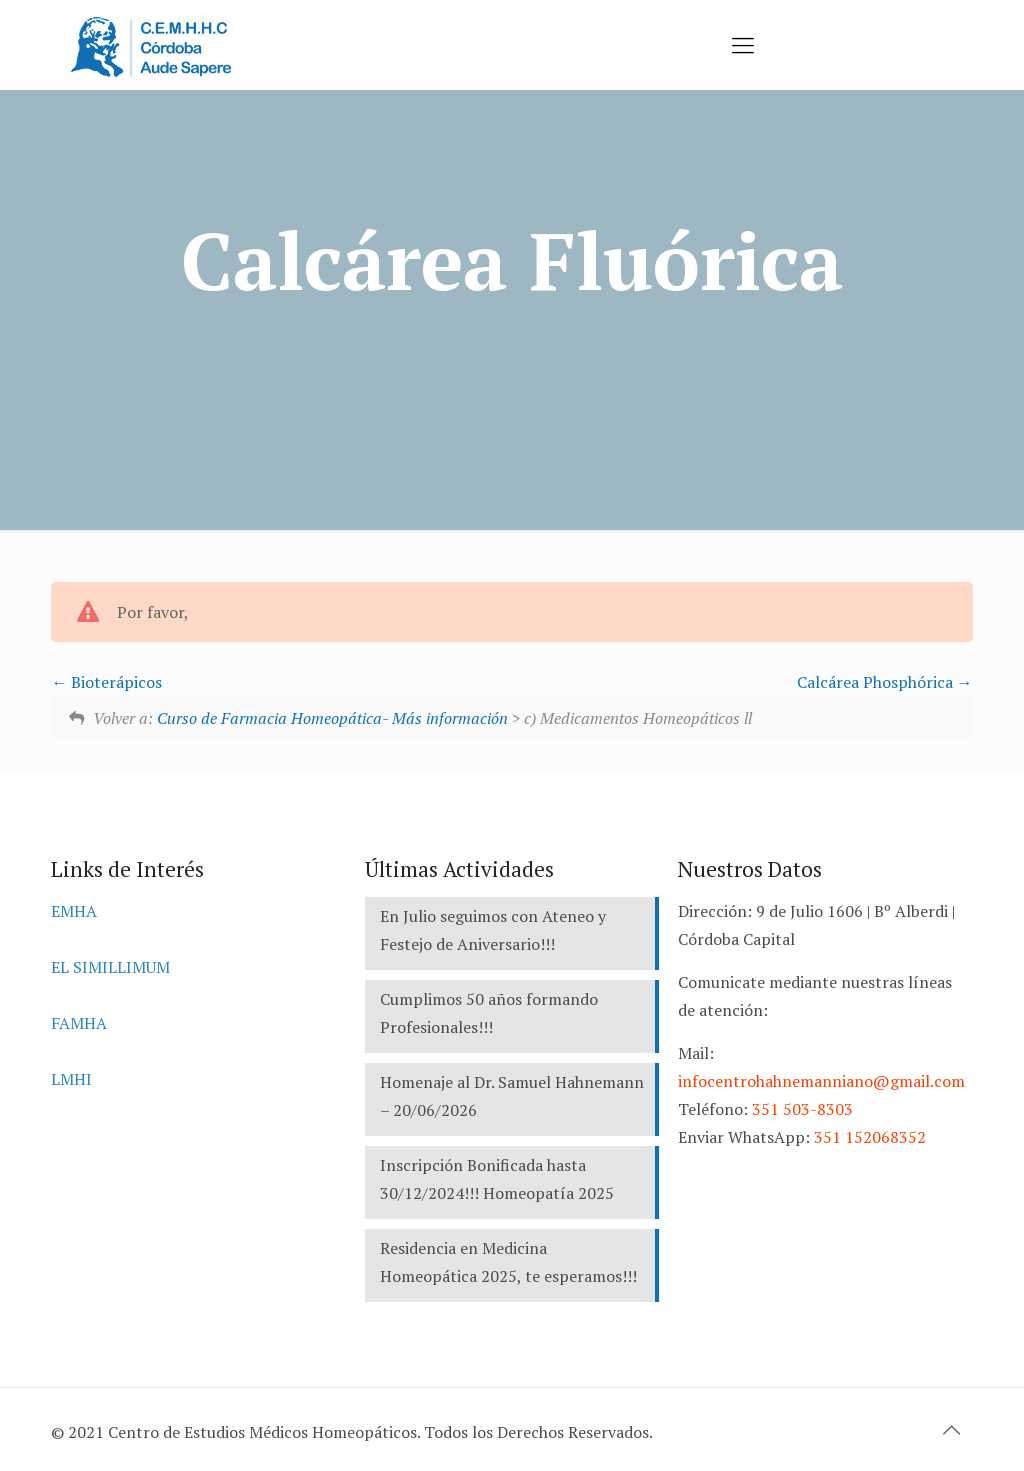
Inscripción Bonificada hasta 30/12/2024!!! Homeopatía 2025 (497, 1179)
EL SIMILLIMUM (110, 967)
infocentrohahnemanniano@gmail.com (821, 1081)
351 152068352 (870, 1137)
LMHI (71, 1079)
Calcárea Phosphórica (885, 682)
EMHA (74, 911)
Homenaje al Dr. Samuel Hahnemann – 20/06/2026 (512, 1096)
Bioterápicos (106, 682)
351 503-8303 (802, 1109)
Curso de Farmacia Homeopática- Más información (332, 718)
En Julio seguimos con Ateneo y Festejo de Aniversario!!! (493, 930)
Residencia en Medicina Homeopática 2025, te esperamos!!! (508, 1262)
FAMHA (79, 1023)
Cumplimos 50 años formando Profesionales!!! (489, 1013)
